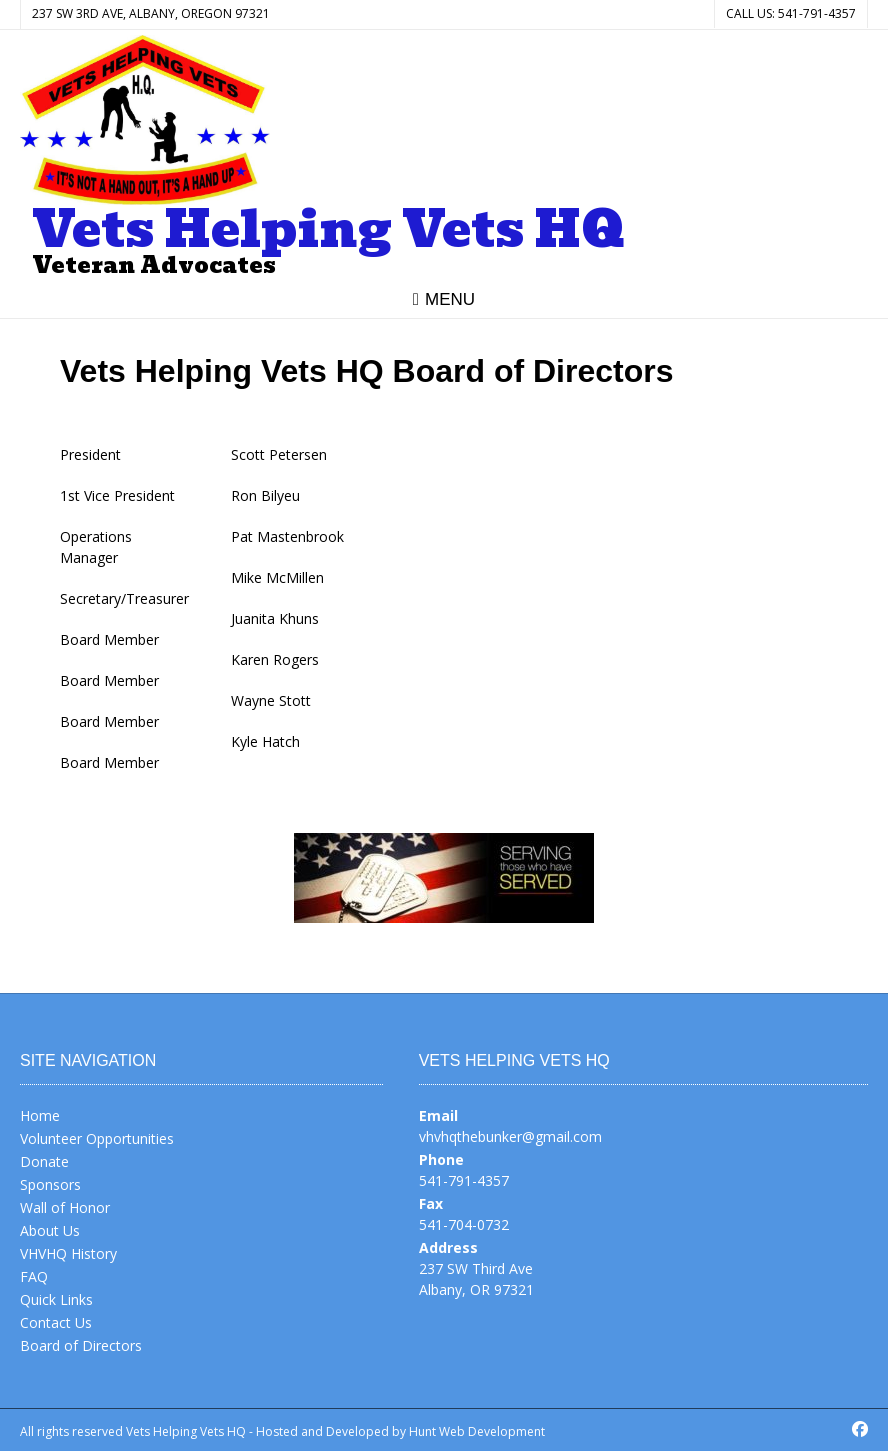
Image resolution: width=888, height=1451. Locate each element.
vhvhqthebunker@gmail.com (510, 1136)
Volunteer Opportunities (97, 1138)
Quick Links (56, 1299)
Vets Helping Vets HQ (328, 230)
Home (40, 1115)
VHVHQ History (68, 1253)
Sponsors (50, 1184)
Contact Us (56, 1322)
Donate (44, 1161)
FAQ (34, 1276)
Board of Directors (81, 1345)
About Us (50, 1230)
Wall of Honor (65, 1207)
